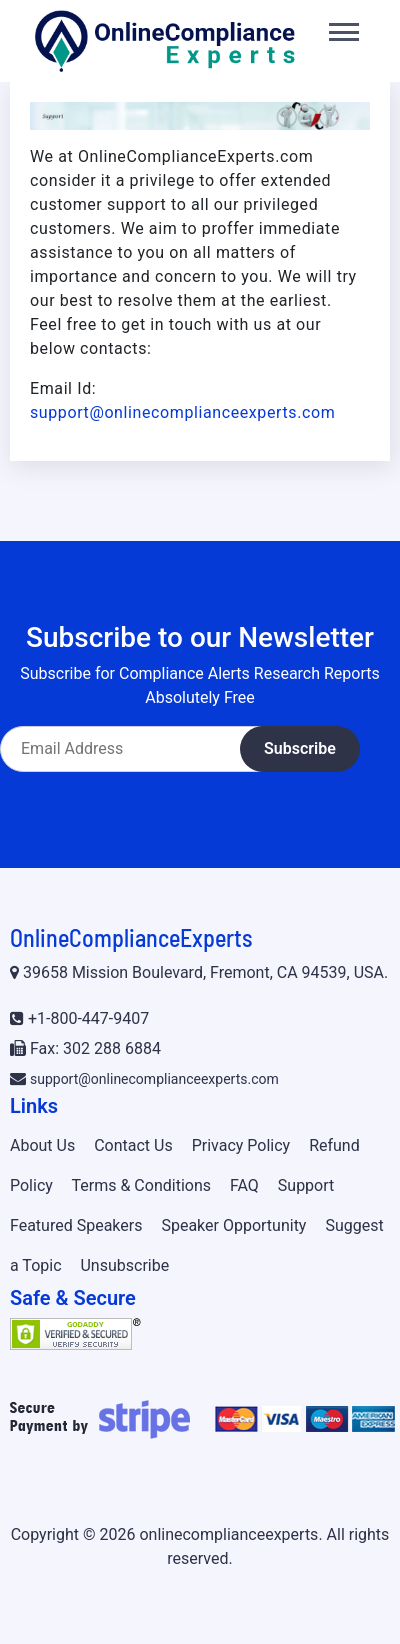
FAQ (244, 1185)
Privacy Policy (241, 1145)
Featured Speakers (76, 1225)
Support (306, 1185)
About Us (42, 1145)
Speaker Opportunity (233, 1225)
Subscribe (300, 748)
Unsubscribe (124, 1265)
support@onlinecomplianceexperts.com (182, 412)
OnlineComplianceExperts (131, 937)
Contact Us (133, 1145)
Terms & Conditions (142, 1185)
